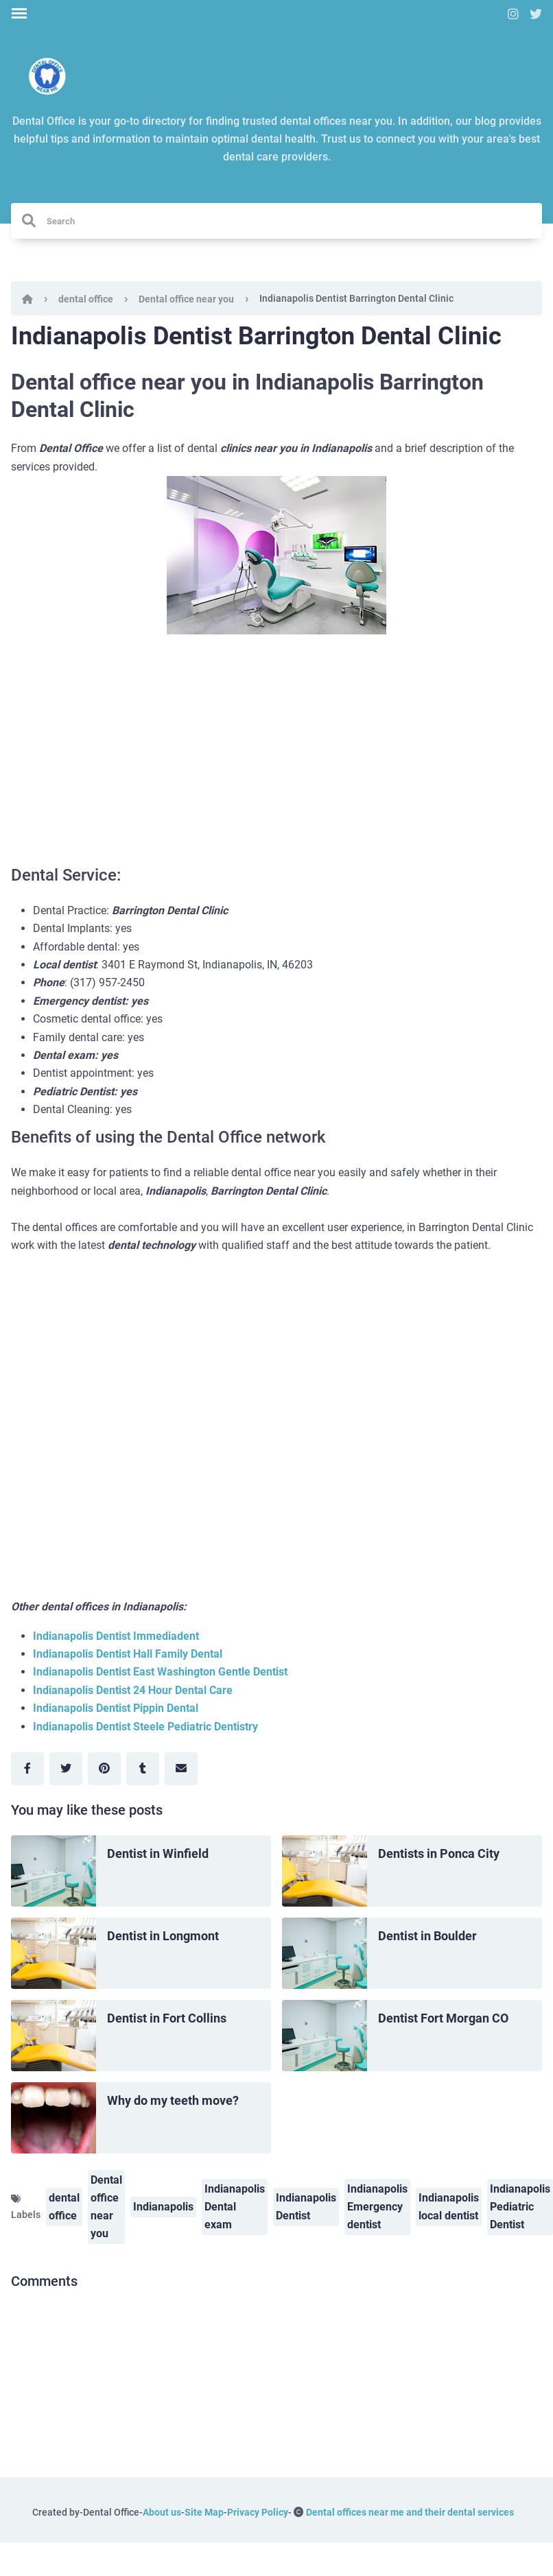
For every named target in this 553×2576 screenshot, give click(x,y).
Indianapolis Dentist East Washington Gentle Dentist (160, 1671)
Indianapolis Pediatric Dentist (520, 2206)
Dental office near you (186, 299)
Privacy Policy (257, 2512)
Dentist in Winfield (158, 1853)
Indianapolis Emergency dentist (377, 2206)
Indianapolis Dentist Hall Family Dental (127, 1653)
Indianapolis (163, 2206)
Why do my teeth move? (173, 2100)
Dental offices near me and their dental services (410, 2512)
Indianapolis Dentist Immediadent (116, 1636)
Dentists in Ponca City (438, 1853)
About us (162, 2512)
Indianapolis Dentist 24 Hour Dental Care (133, 1690)
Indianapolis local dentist (449, 2206)
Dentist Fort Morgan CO (443, 2018)
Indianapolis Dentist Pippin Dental (115, 1708)
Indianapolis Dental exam (234, 2206)
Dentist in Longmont (163, 1936)
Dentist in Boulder (427, 1936)
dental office (85, 299)
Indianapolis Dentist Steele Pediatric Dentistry (145, 1726)
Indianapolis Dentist (306, 2206)
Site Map (204, 2512)
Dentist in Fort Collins (166, 2018)
